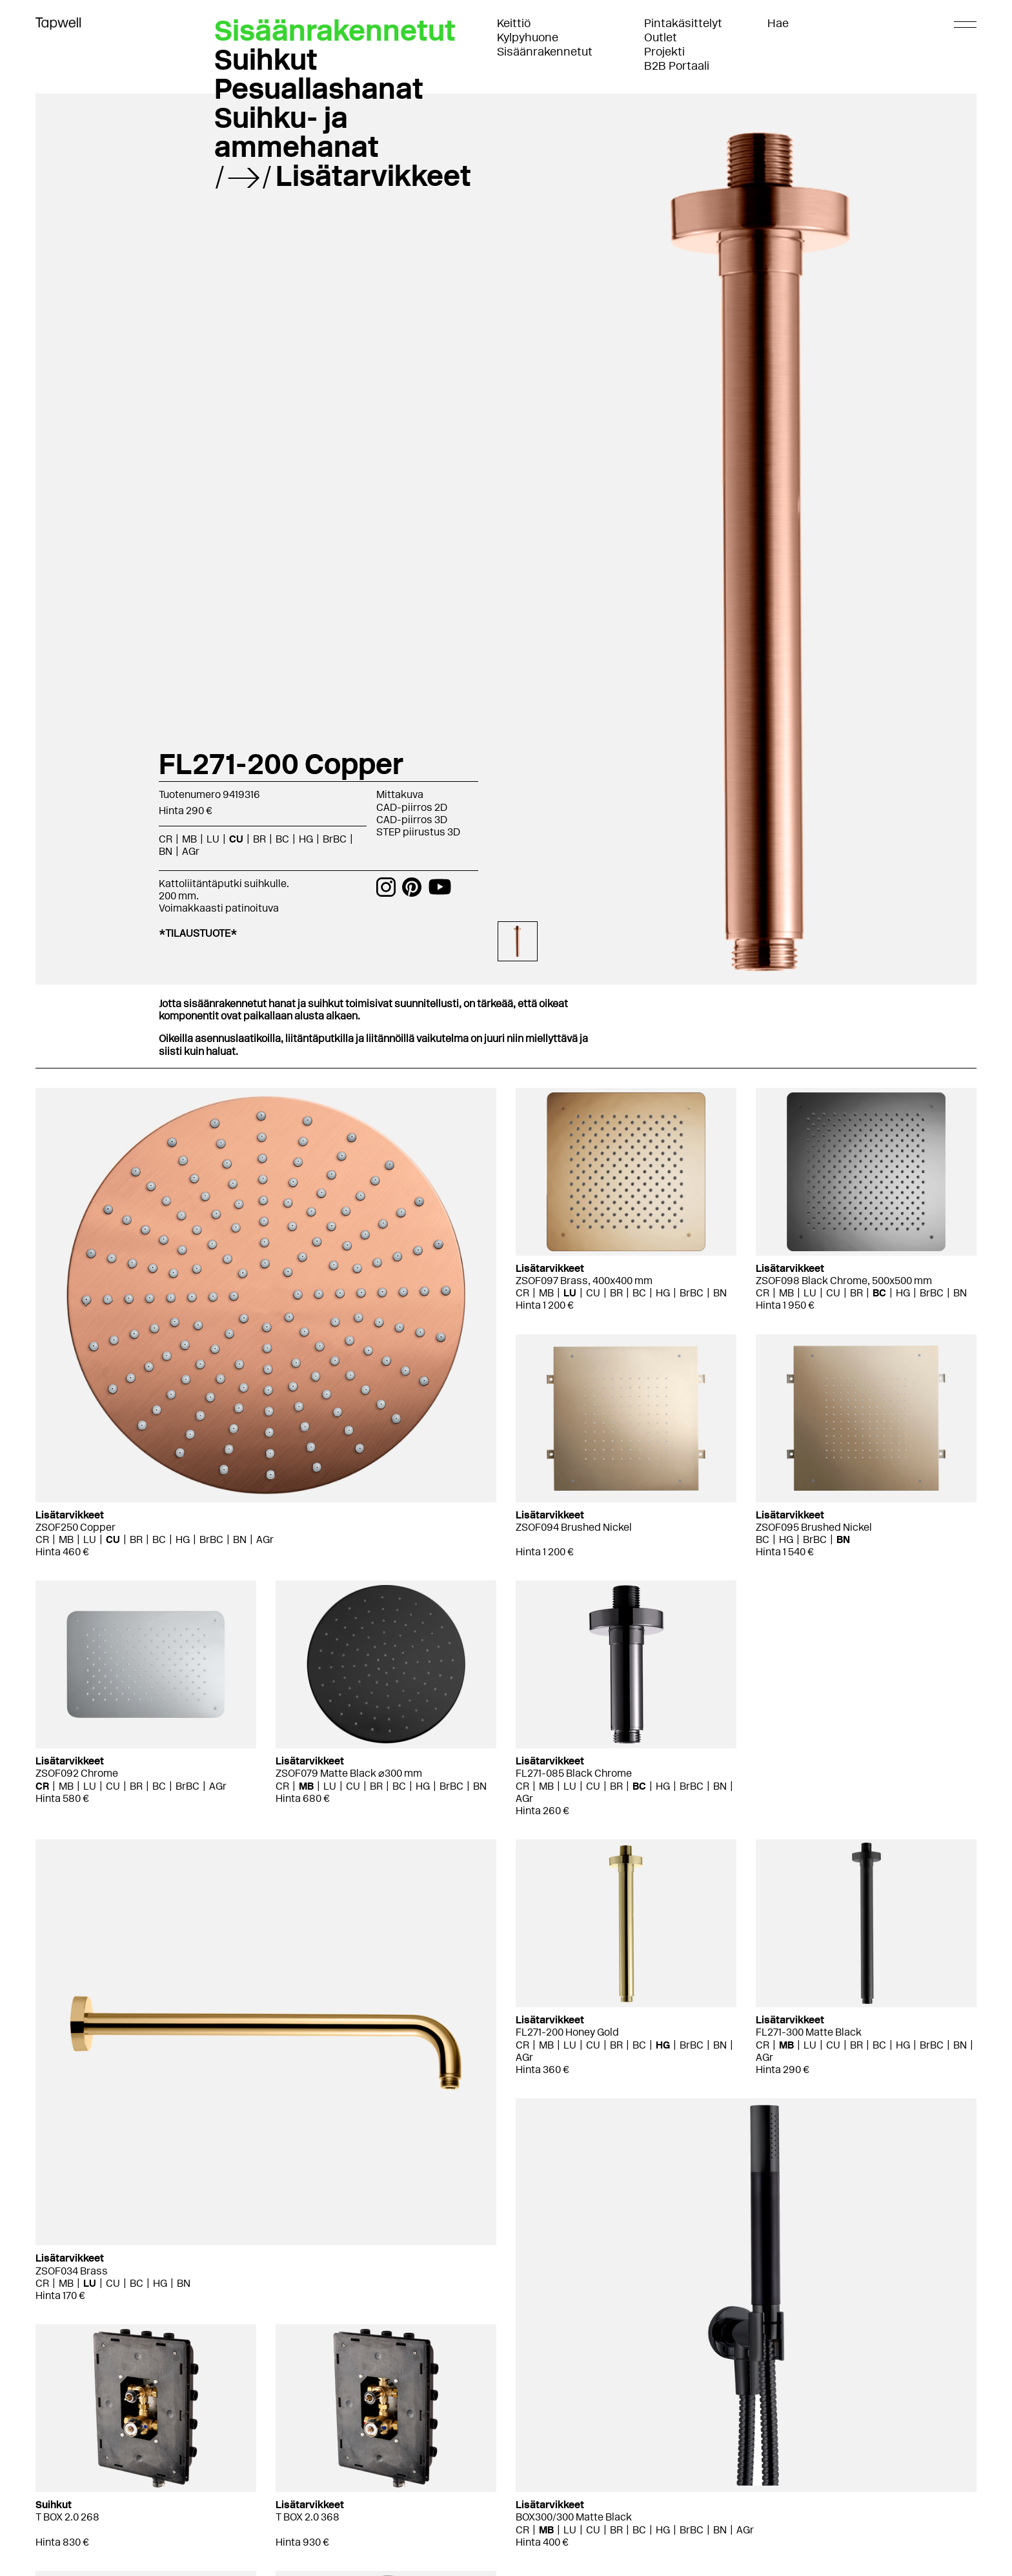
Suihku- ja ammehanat (296, 132)
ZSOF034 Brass (71, 2271)
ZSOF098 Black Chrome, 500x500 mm (844, 1280)
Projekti (664, 52)
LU (213, 839)
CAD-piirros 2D (411, 807)
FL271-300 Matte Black (809, 2032)
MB (189, 839)
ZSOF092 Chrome (76, 1773)
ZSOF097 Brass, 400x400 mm (584, 1280)
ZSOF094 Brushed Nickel (574, 1527)
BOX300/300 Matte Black (574, 2517)
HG (306, 839)
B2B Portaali (676, 66)
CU (236, 839)
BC (282, 839)
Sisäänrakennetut (544, 52)
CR (165, 839)
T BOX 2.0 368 (307, 2517)
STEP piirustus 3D (418, 832)
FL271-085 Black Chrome (574, 1773)
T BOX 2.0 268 (67, 2517)
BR (259, 839)
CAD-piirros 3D (411, 819)
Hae (778, 23)
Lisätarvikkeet (373, 175)
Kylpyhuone (527, 37)
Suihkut (266, 59)
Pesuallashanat (318, 88)
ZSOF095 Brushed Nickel (814, 1527)
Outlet (660, 37)
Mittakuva (399, 794)
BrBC (335, 839)
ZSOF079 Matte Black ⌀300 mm (349, 1773)
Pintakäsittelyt (683, 23)
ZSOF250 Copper (75, 1527)
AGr (190, 851)
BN (165, 851)
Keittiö (514, 23)
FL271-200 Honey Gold (567, 2032)
